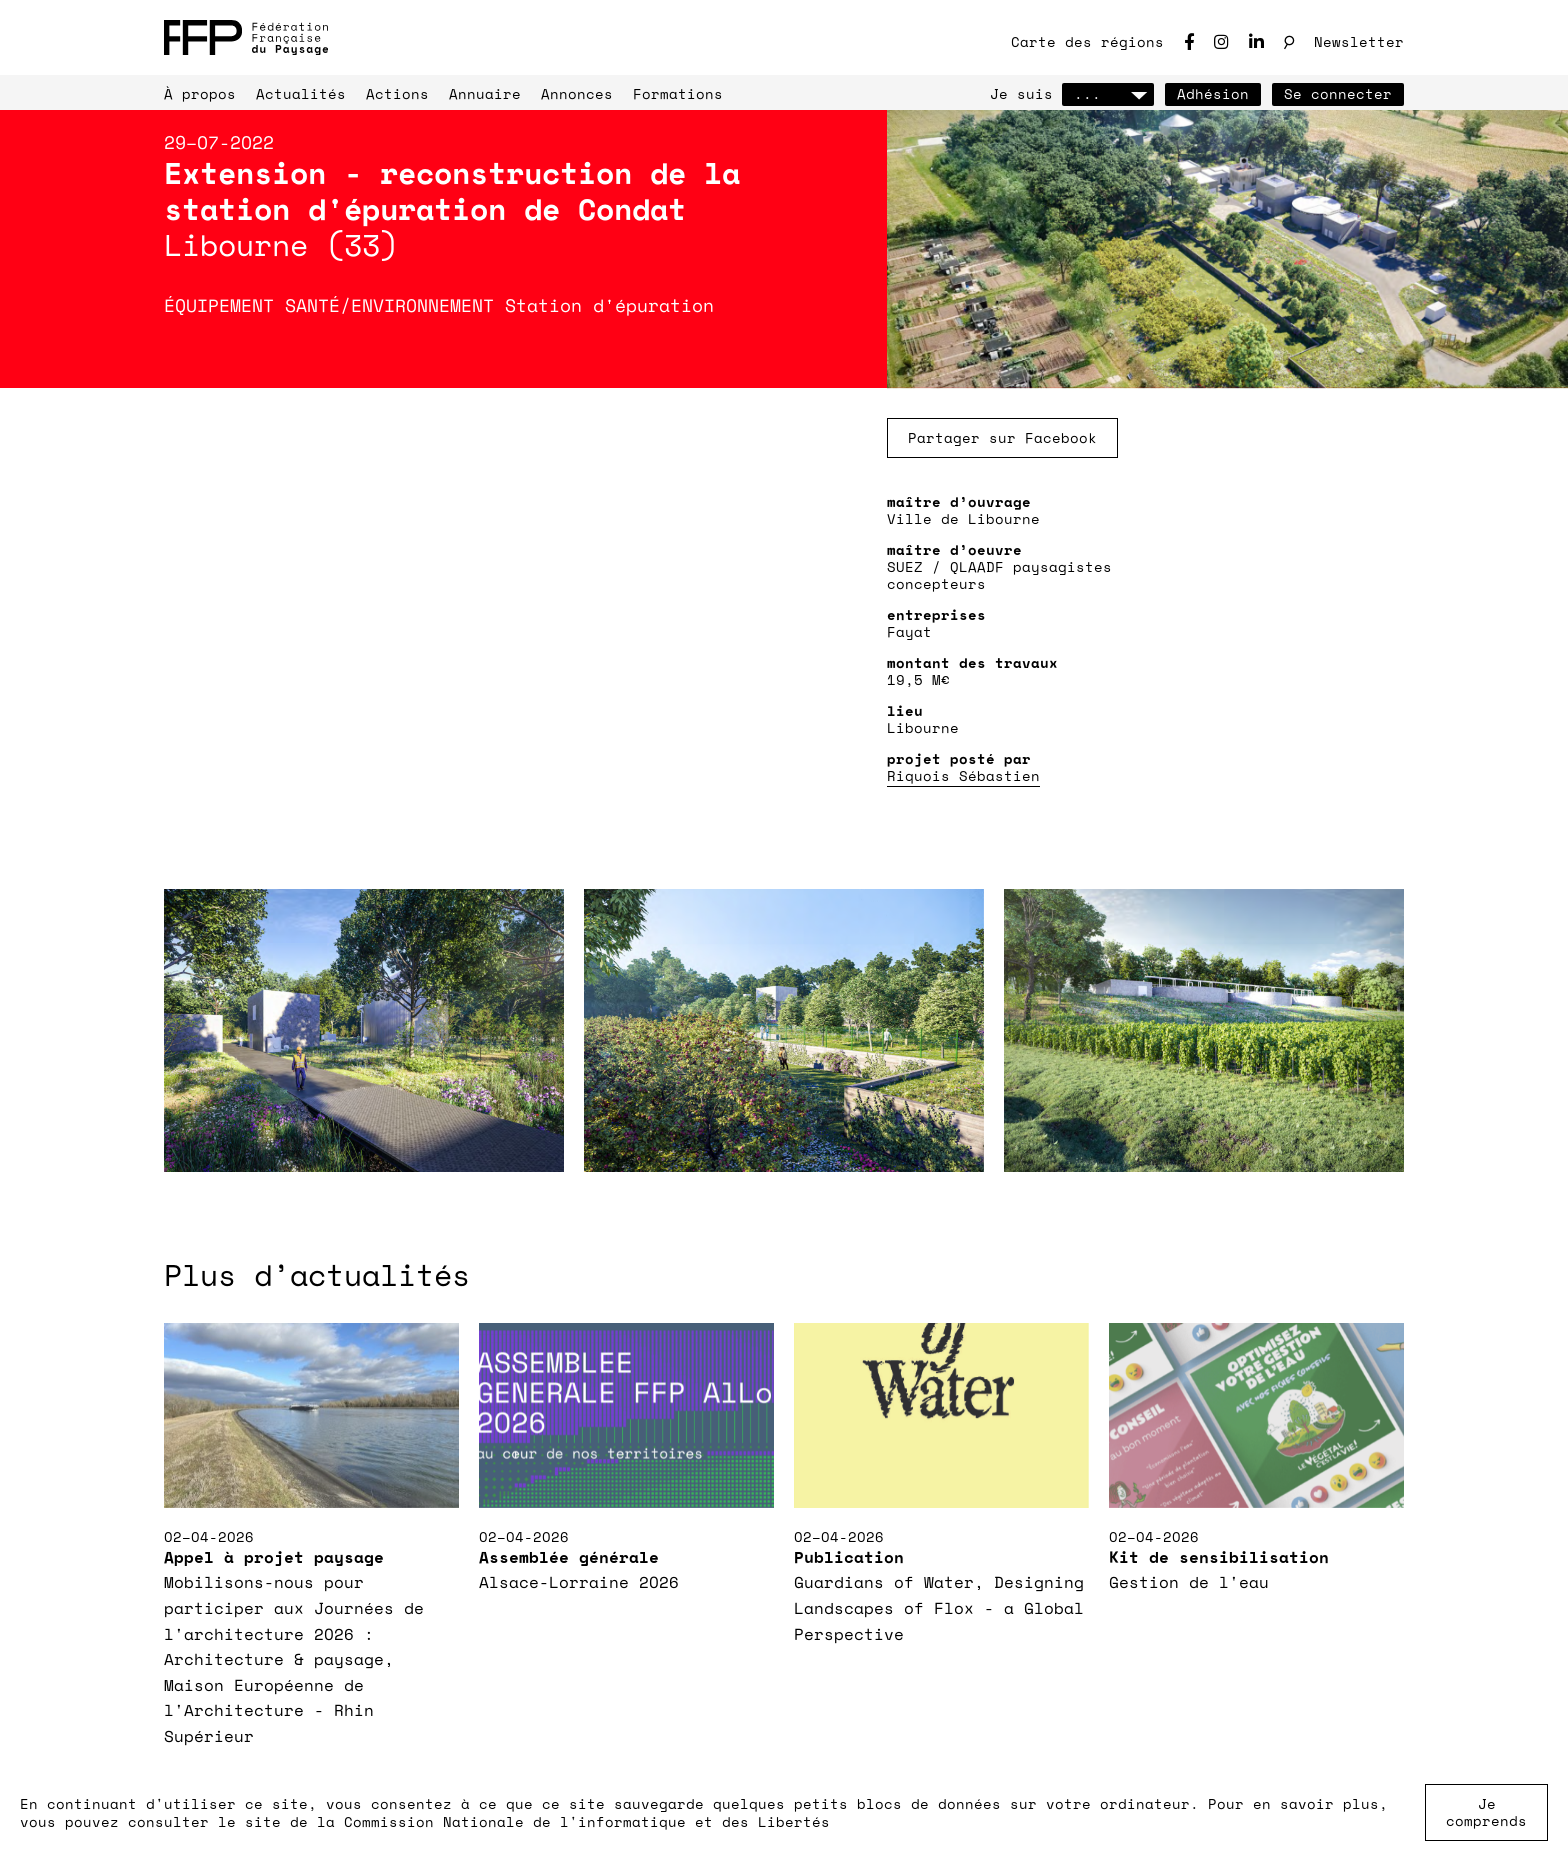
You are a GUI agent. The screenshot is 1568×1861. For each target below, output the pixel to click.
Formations (678, 93)
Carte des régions (1087, 41)
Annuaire (485, 93)
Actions (397, 93)
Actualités (301, 93)
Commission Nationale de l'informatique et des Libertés (587, 1821)
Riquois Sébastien (963, 775)
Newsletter (1359, 41)
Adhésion (1213, 93)
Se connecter (1338, 93)
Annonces (577, 93)
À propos (200, 93)
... (1108, 93)
